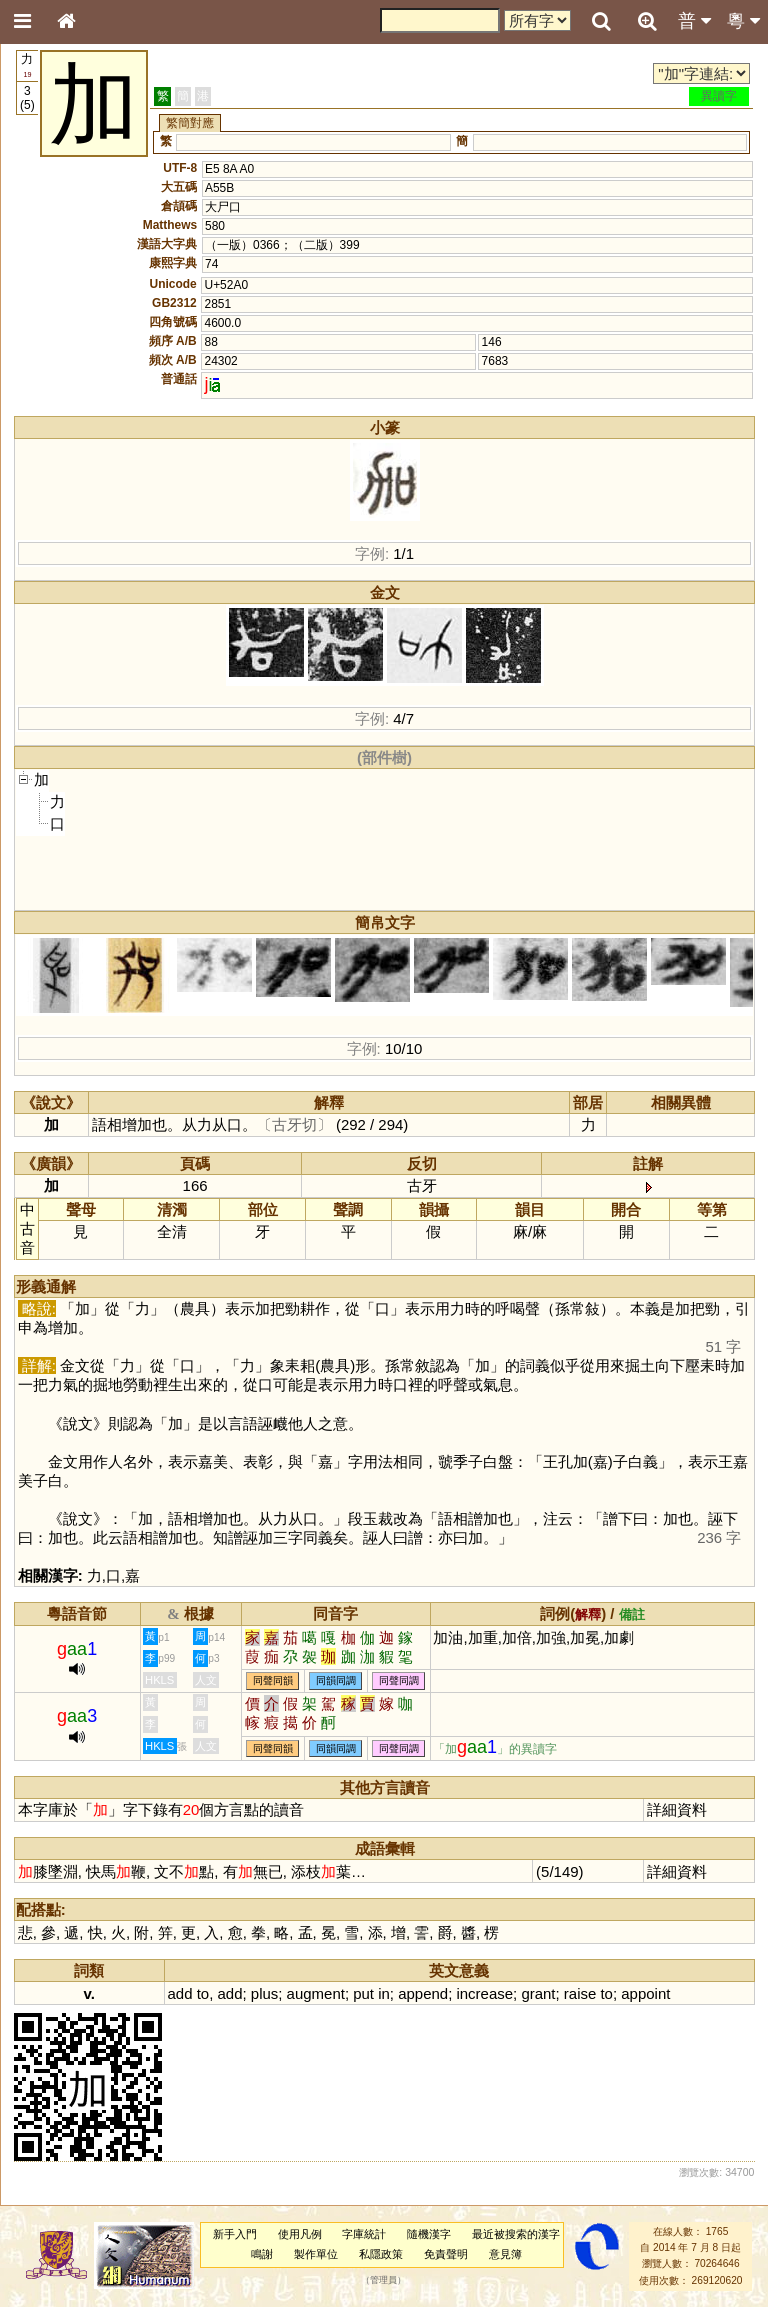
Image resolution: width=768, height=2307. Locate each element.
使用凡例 (300, 2234)
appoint (645, 1993)
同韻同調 (336, 1680)
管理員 (383, 2280)
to (203, 1993)
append (423, 1993)
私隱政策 (381, 2254)
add (180, 1993)
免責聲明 (446, 2254)
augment (316, 1993)
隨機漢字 (429, 2234)
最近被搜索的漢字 (516, 2234)
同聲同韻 (273, 1680)
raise (580, 1993)
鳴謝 (262, 2254)
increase (484, 1993)
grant (538, 1993)
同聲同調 (399, 1680)
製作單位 (316, 2254)
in (384, 1993)
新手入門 (235, 2234)
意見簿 (505, 2254)
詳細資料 (677, 1809)
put (363, 1993)
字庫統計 (364, 2234)
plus (264, 1993)
